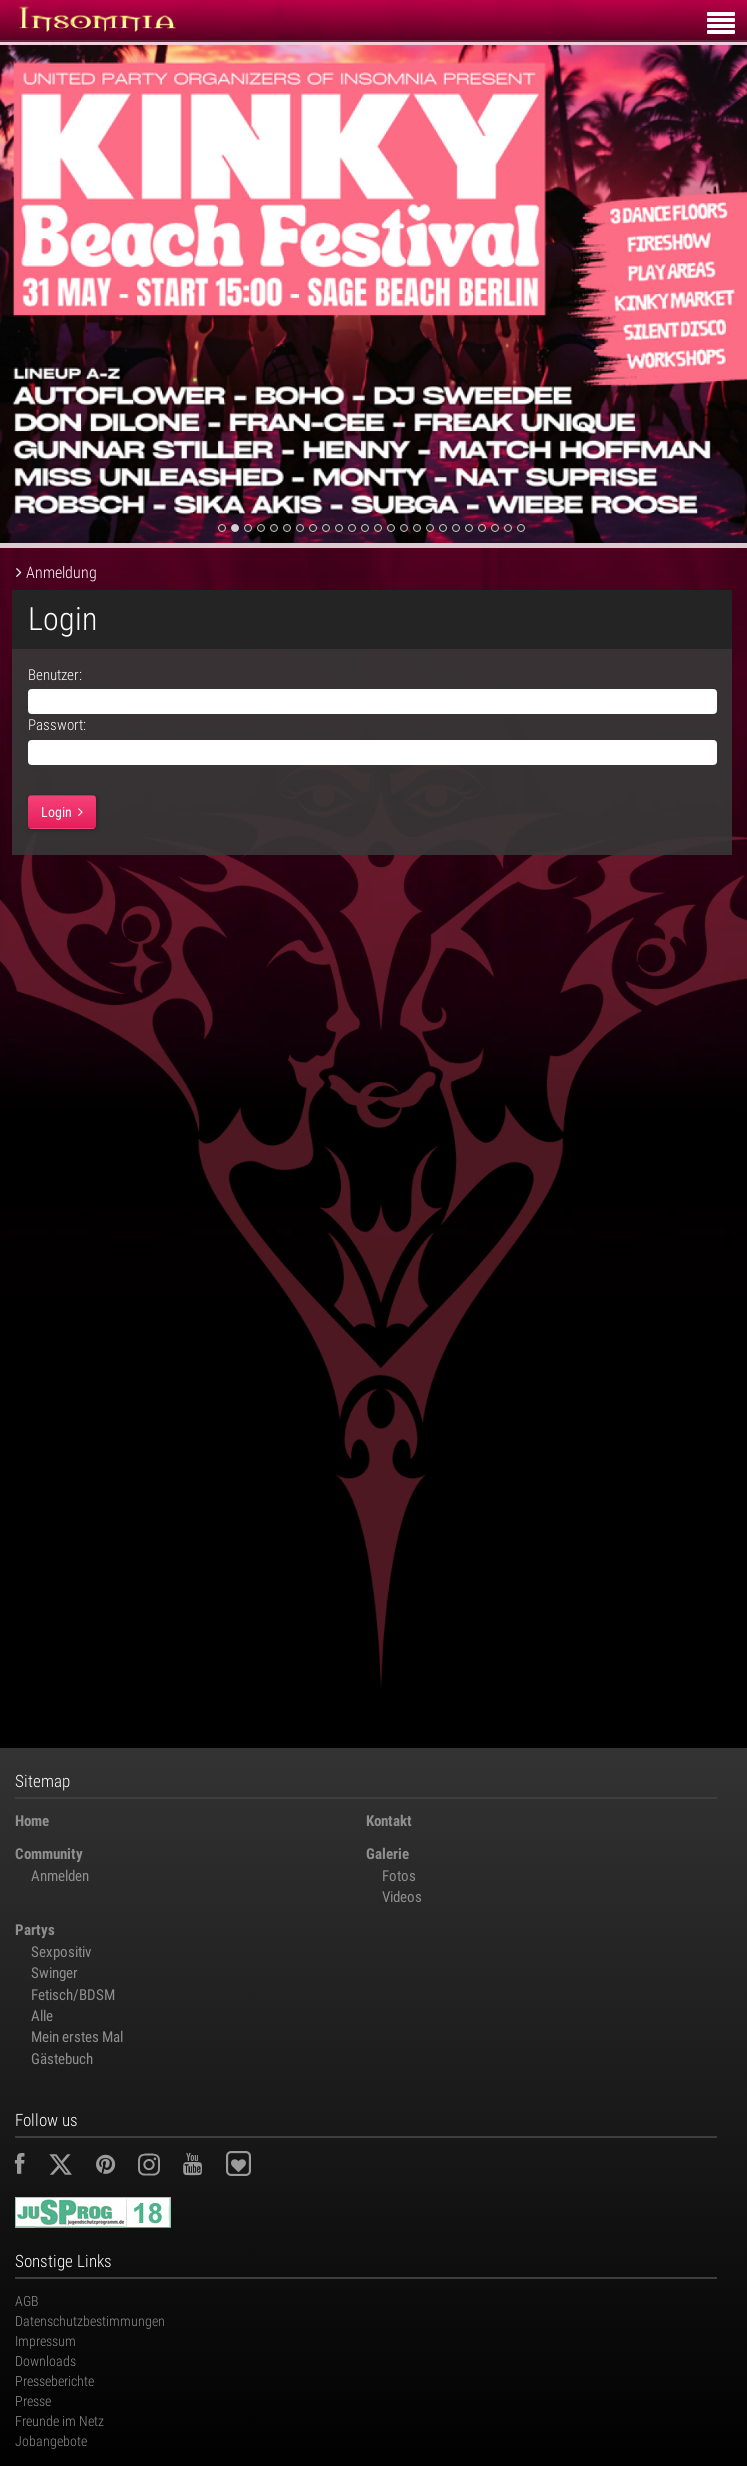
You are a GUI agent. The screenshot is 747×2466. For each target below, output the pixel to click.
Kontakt (389, 1821)
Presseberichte (54, 2381)
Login (62, 812)
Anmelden (60, 1876)
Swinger (54, 1973)
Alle (42, 2016)
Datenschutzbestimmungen (90, 2321)
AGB (27, 2301)
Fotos (399, 1876)
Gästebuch (62, 2059)
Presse (33, 2401)
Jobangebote (51, 2441)
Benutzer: (55, 675)
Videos (402, 1897)
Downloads (45, 2361)
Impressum (45, 2341)
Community (49, 1854)
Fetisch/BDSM (73, 1995)
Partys (35, 1930)
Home (32, 1821)
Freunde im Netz (59, 2421)
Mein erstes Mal (77, 2037)
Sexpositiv (61, 1952)
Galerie (387, 1854)
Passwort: (57, 725)
